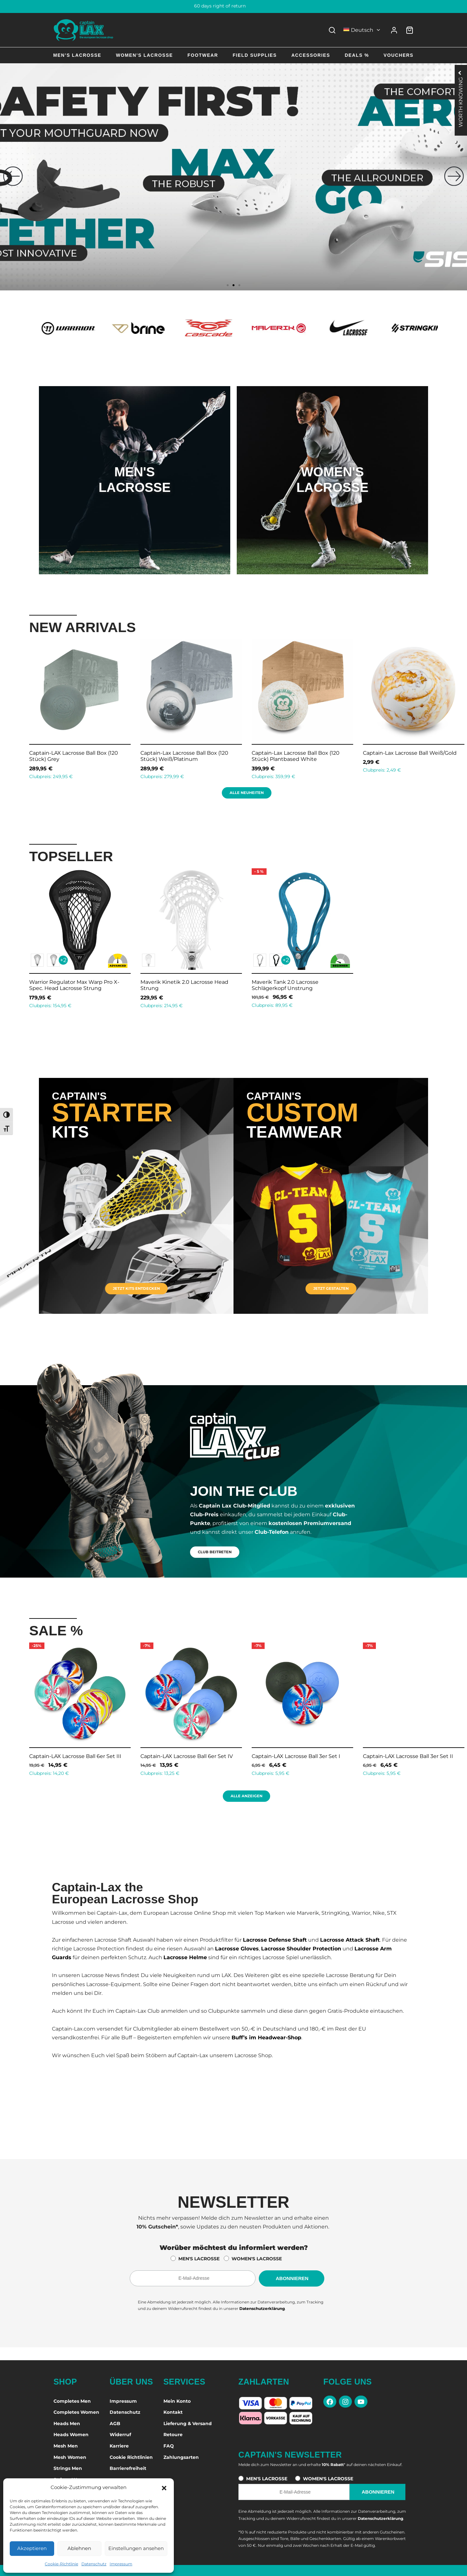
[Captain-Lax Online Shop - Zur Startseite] (84, 30)
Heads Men (67, 2423)
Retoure (173, 2434)
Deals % (357, 55)
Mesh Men (66, 2446)
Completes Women (76, 2412)
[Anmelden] (394, 30)
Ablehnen (79, 2548)
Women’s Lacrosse (144, 55)
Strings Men (68, 2468)
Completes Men (72, 2401)
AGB (115, 2423)
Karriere (119, 2446)
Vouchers (398, 55)
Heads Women (71, 2434)
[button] (164, 2487)
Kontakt (173, 2412)
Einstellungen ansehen (136, 2548)
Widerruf (120, 2434)
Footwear (202, 55)
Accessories (310, 55)
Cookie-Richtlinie (61, 2563)
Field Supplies (255, 55)
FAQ (168, 2446)
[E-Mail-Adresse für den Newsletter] (193, 2278)
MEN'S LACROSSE (199, 2259)
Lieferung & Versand (187, 2423)
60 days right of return (233, 6)
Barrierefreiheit (128, 2468)
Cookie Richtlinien (131, 2457)
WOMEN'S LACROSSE (257, 2259)
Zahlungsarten (181, 2457)
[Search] (332, 30)
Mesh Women (70, 2457)
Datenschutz (93, 2563)
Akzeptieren (32, 2548)
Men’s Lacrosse (77, 55)
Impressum (121, 2563)
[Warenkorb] (409, 30)
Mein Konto (177, 2401)
